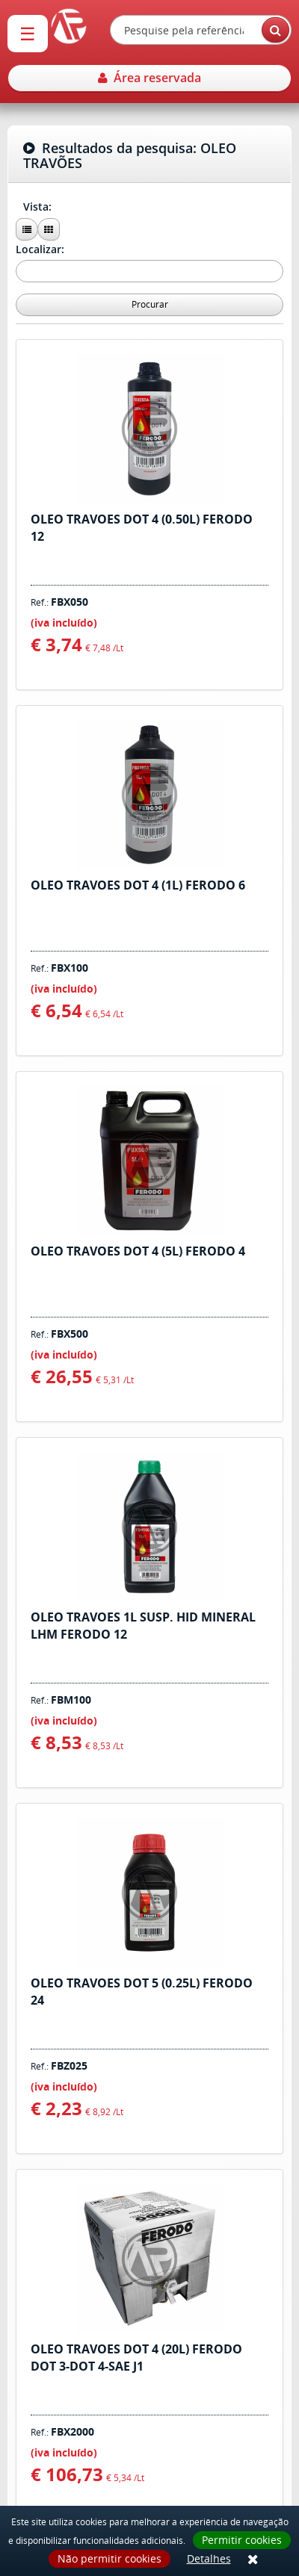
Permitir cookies (242, 2540)
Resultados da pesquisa (129, 156)
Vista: (39, 206)
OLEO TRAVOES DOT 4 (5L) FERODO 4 (138, 1251)
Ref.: (59, 602)
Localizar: (41, 249)
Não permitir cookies (109, 2558)
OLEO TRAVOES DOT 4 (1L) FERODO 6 (138, 885)
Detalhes (209, 2558)
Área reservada (149, 77)
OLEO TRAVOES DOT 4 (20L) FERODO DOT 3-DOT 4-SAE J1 (136, 2357)
